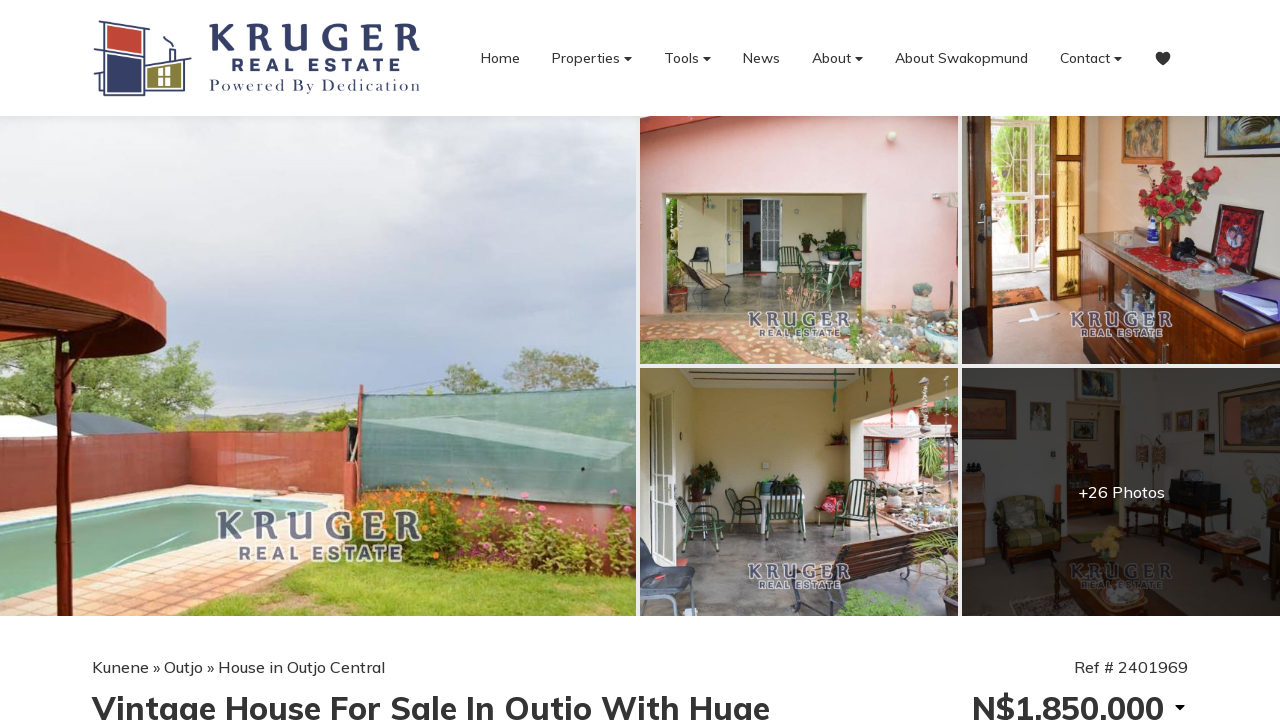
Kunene (120, 667)
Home (500, 58)
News (761, 58)
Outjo (183, 667)
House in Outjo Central (301, 667)
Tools (687, 58)
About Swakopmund (961, 58)
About (837, 58)
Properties (592, 58)
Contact (1091, 58)
